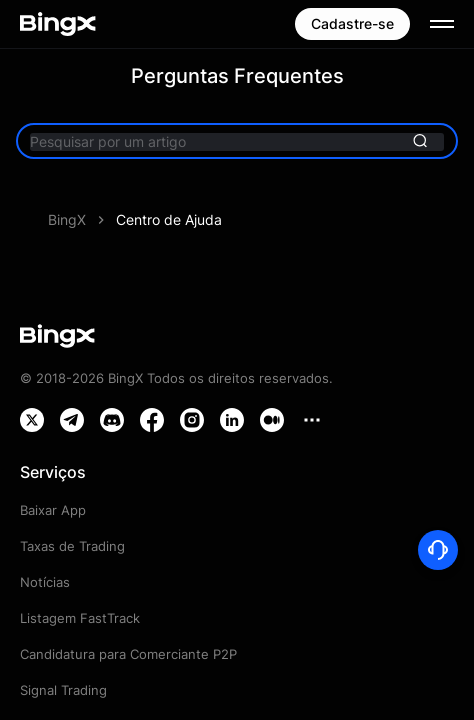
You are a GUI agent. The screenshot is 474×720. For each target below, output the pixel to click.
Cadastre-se (352, 23)
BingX (67, 219)
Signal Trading (63, 690)
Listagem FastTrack (80, 618)
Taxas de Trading (72, 546)
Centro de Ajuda (169, 219)
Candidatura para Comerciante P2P (128, 654)
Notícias (45, 582)
